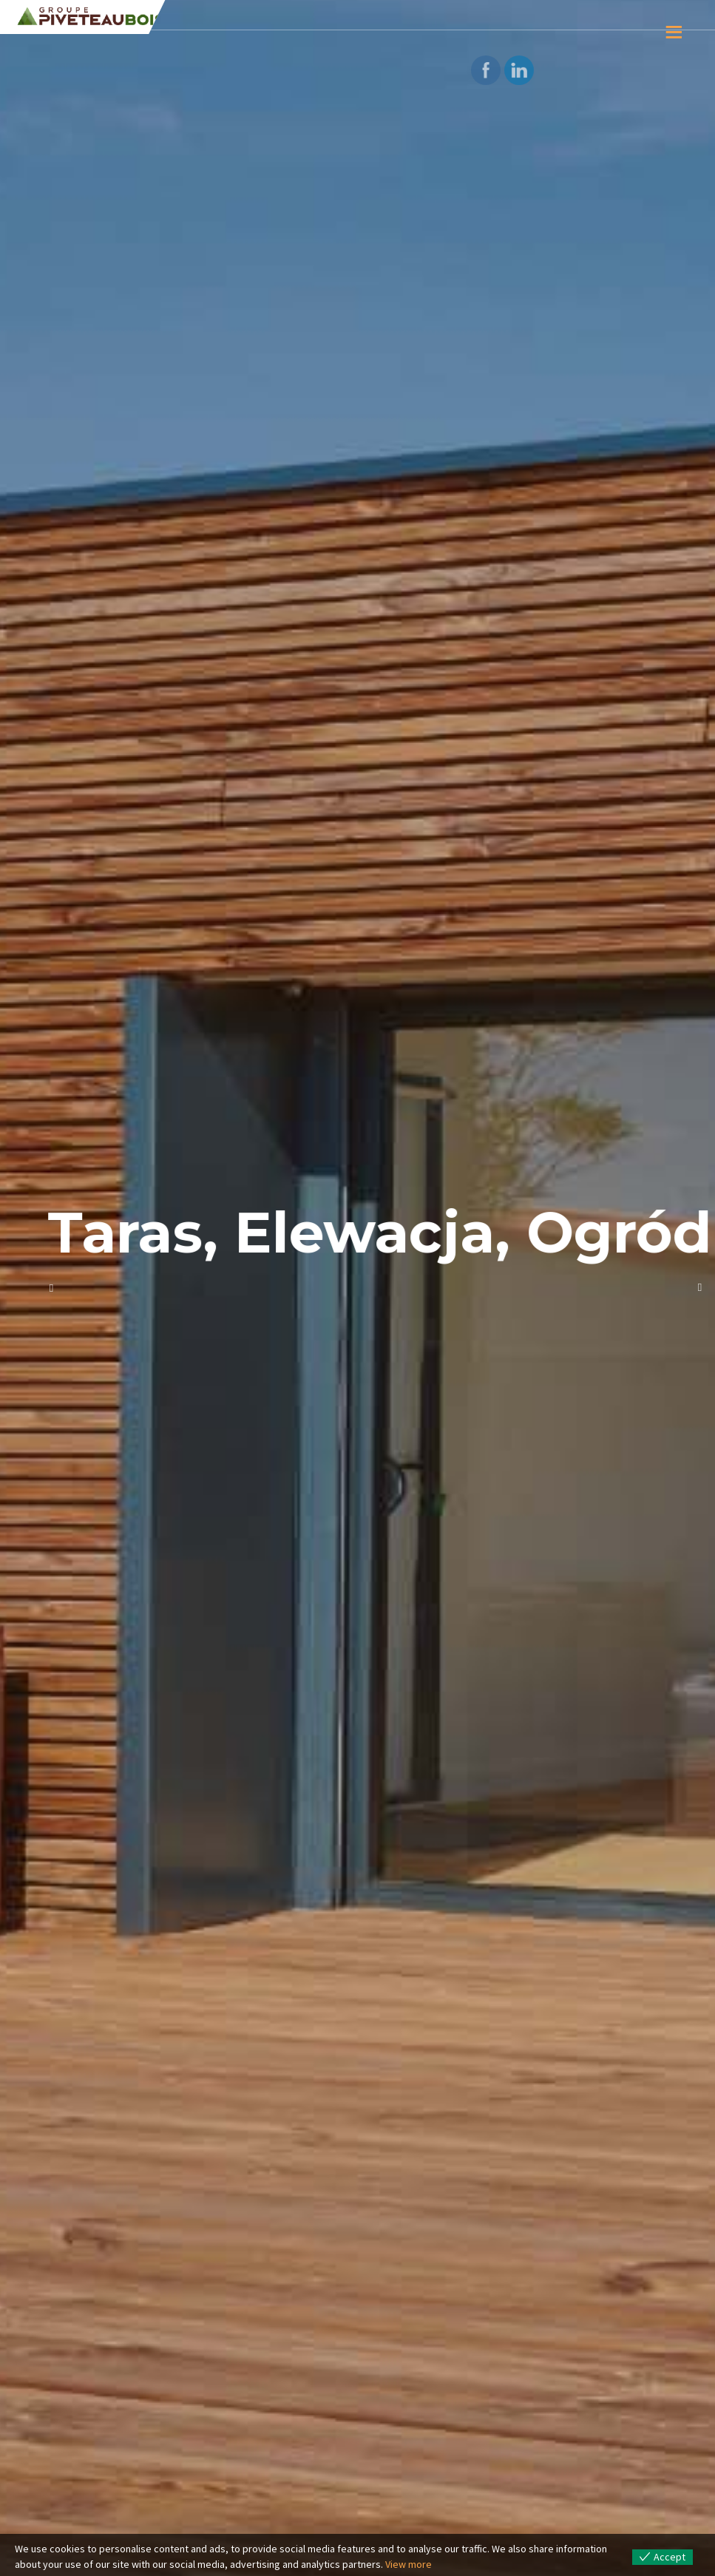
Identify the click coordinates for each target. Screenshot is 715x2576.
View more (408, 2564)
